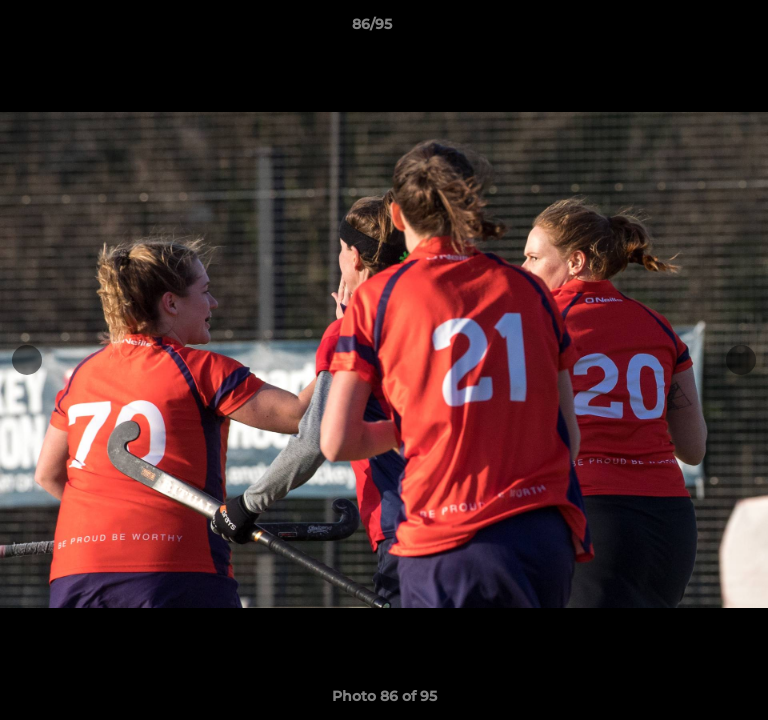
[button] (696, 29)
